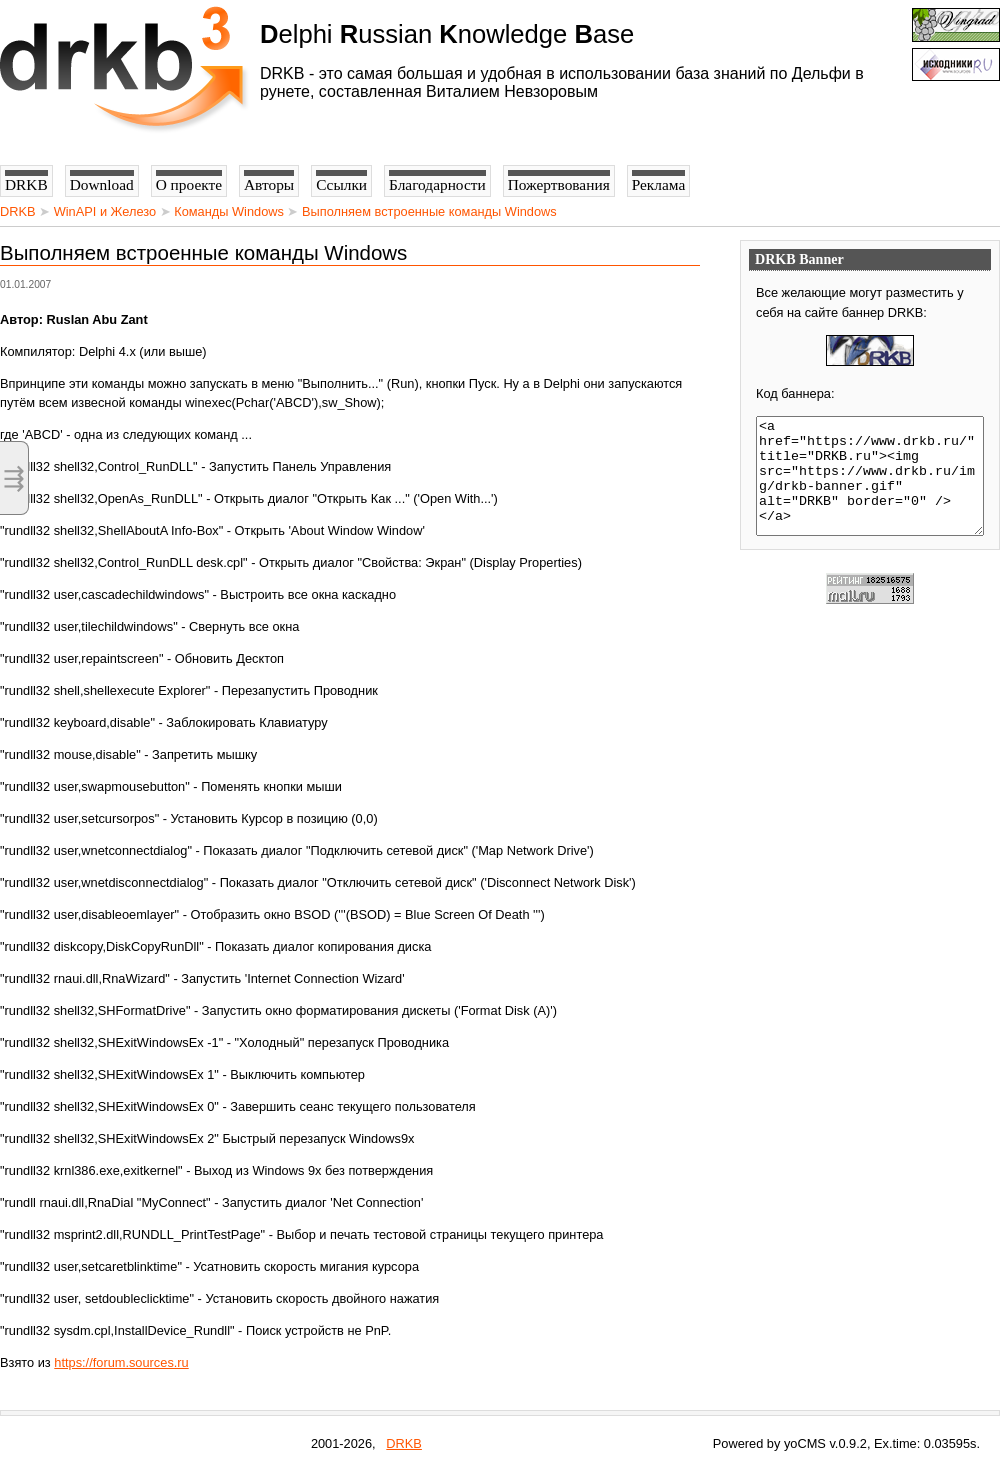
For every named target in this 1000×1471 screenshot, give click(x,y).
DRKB (18, 211)
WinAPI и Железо (105, 211)
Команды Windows (229, 211)
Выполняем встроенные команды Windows (429, 211)
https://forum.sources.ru (121, 1362)
